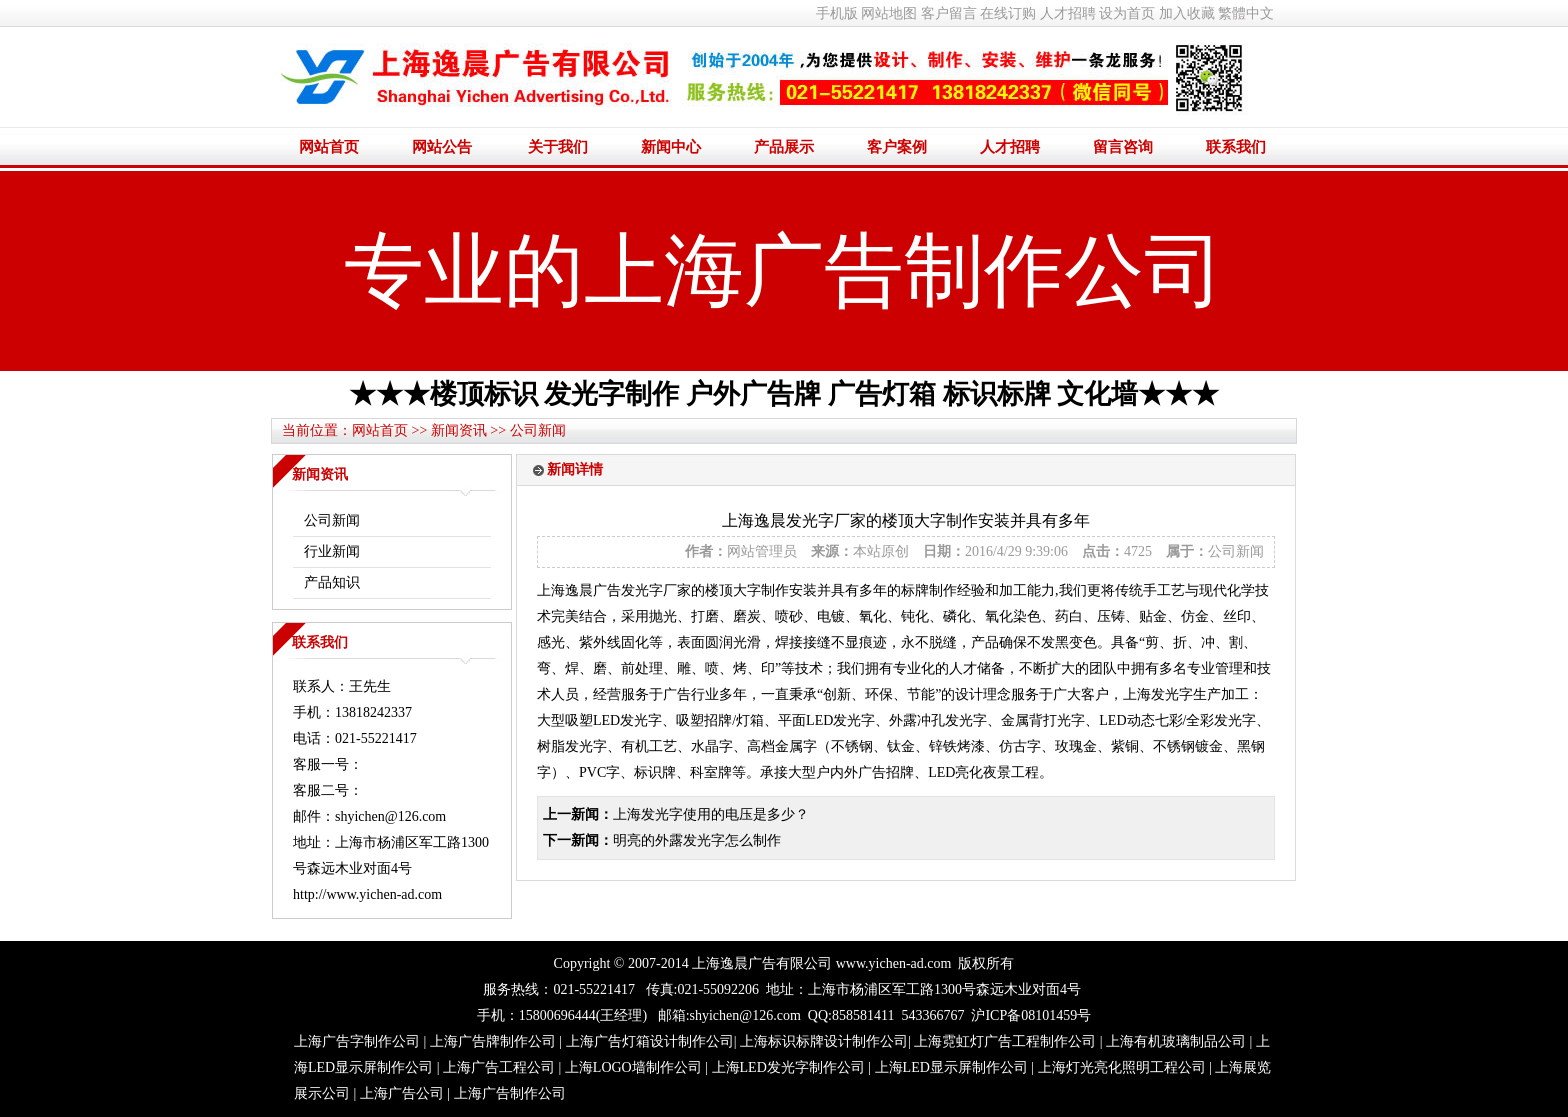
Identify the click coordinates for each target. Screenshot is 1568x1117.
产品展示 (784, 147)
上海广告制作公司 (510, 1093)
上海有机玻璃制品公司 (1176, 1041)
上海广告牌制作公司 (493, 1041)
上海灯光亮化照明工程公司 (1122, 1067)
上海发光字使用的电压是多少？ (711, 814)
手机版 (837, 13)
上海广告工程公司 (499, 1067)
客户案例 (897, 147)
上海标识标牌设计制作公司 (824, 1041)
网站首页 (329, 147)
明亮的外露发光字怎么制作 (697, 840)
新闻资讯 (459, 430)
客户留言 (949, 13)
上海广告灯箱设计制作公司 (650, 1041)
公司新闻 (538, 430)
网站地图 (889, 13)
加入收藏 (1187, 13)
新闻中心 (671, 147)
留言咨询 (1123, 147)
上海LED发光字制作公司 (788, 1067)
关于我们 (558, 147)
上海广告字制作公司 (357, 1041)
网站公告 (442, 147)
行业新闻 (332, 551)
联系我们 (1236, 147)
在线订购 (1008, 13)
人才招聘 (1068, 13)
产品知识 (332, 582)
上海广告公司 (402, 1093)
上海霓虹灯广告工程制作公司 (1005, 1041)
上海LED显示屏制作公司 (951, 1067)
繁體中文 (1246, 13)
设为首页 (1127, 13)
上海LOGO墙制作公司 (633, 1067)
